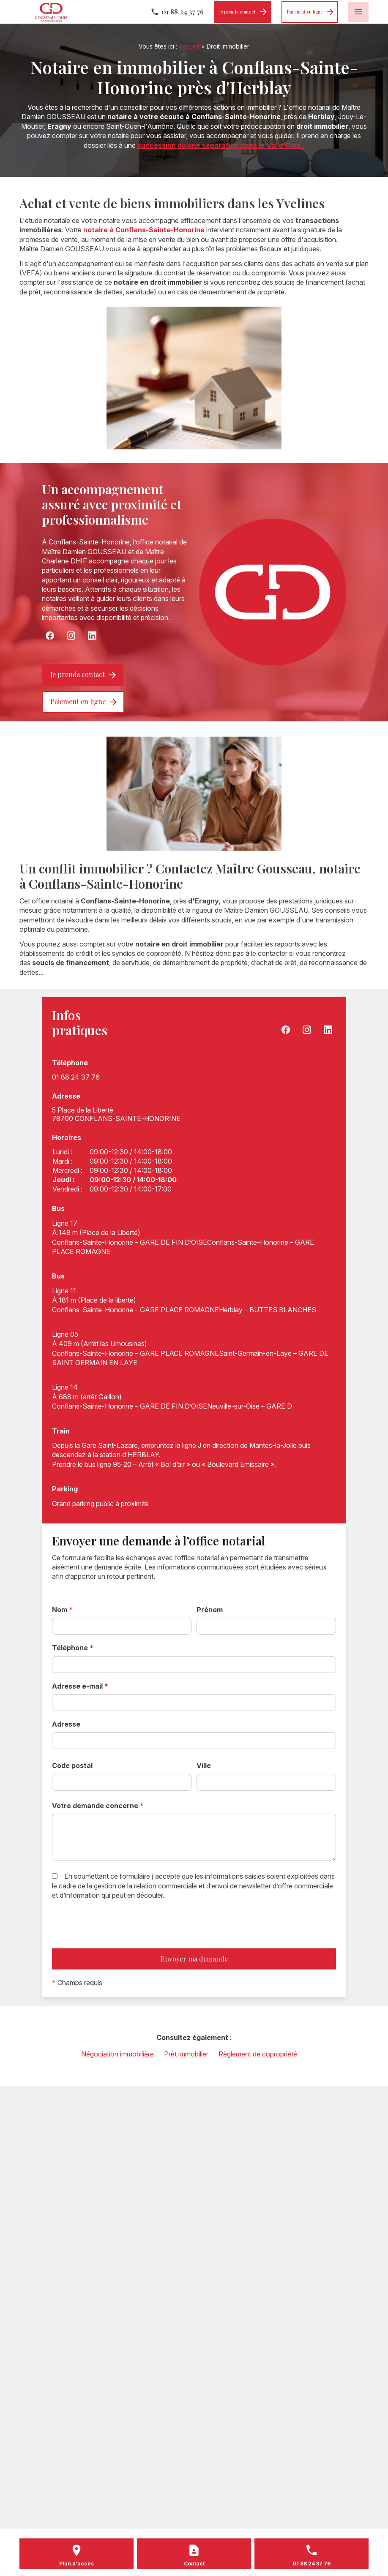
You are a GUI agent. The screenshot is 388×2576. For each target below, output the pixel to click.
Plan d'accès (76, 2563)
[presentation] (116, 1942)
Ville (204, 1765)
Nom (62, 1609)
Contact (194, 2563)
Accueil (189, 46)
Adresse (66, 1724)
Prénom (210, 1609)
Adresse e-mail (80, 1686)
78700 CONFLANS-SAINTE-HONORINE (116, 1114)
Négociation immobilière (117, 2054)
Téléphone (72, 1647)
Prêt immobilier (186, 2054)
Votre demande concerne (98, 1805)
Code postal (72, 1765)
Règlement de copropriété (258, 2054)
